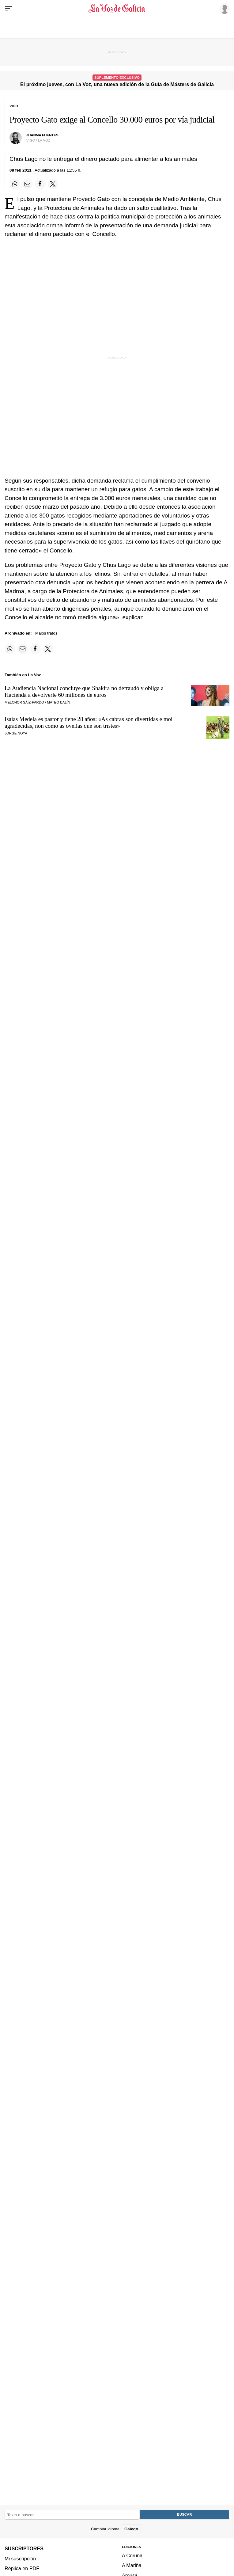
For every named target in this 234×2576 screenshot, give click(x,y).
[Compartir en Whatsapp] (14, 184)
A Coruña (132, 2556)
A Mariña (132, 2565)
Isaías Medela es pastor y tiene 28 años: (88, 722)
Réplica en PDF (22, 2568)
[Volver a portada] (117, 8)
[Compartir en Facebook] (40, 184)
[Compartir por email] (27, 184)
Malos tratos (46, 633)
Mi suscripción (20, 2558)
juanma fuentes (42, 135)
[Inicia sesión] (223, 8)
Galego (131, 2529)
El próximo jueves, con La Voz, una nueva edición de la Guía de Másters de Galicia (117, 84)
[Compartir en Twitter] (53, 184)
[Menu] (8, 8)
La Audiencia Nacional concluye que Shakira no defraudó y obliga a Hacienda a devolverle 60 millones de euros (84, 691)
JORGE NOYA (16, 733)
